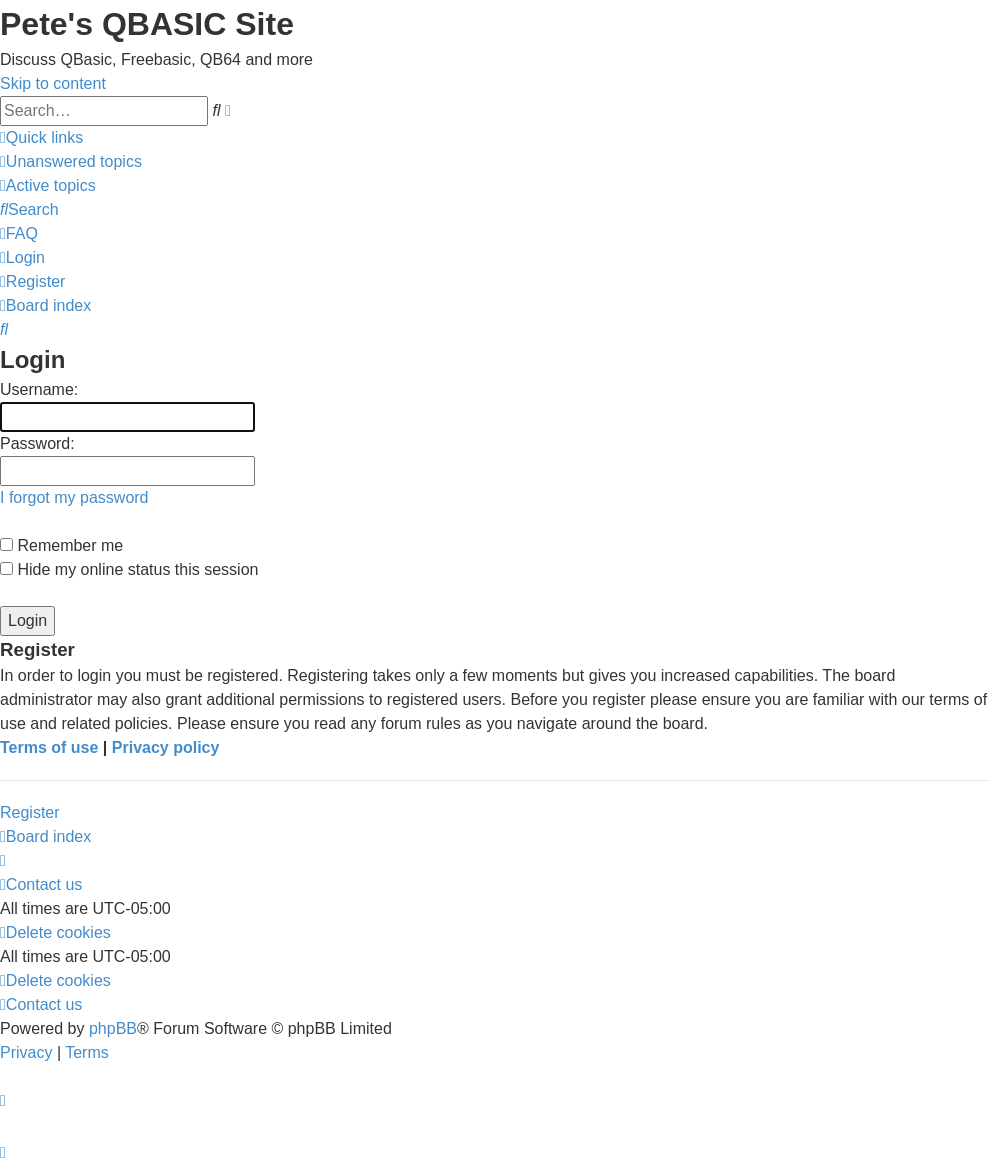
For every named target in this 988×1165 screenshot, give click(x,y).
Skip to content (53, 83)
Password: (37, 443)
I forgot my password (74, 497)
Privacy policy (166, 747)
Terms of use (49, 747)
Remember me (61, 545)
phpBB (113, 1028)
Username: (39, 389)
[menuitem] (71, 161)
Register (30, 812)
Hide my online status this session (129, 569)
